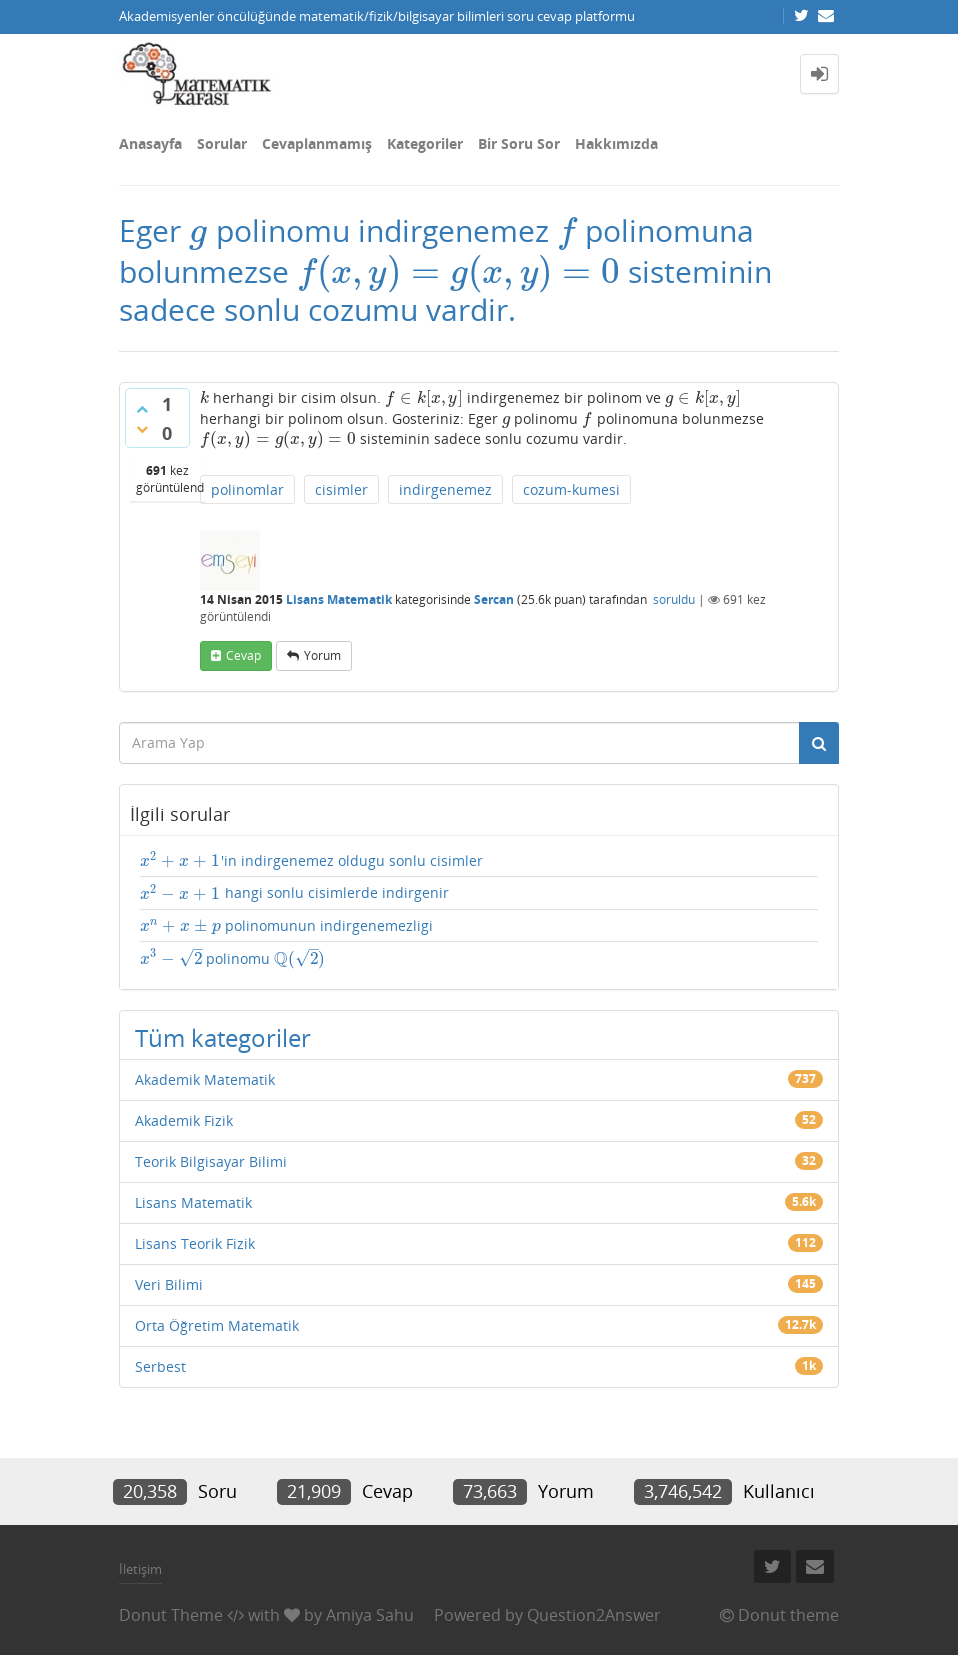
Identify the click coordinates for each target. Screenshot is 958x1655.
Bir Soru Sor (519, 143)
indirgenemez (445, 489)
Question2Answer (594, 1615)
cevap (243, 655)
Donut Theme (171, 1615)
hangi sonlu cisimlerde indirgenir (294, 893)
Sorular (222, 143)
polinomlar (247, 489)
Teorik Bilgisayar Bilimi (211, 1161)
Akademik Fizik (184, 1120)
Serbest (160, 1366)
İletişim (140, 1569)
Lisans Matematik (339, 599)
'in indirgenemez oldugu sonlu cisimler (311, 861)
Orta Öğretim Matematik (217, 1325)
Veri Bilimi (169, 1284)
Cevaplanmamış (317, 143)
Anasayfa (150, 143)
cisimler (341, 489)
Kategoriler (425, 143)
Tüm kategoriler (223, 1037)
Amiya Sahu (370, 1615)
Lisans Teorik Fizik (195, 1243)
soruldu (674, 599)
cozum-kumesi (571, 489)
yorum (322, 655)
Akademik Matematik (205, 1079)
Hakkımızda (616, 143)
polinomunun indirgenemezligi (286, 926)
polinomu (233, 958)
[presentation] (198, 230)
